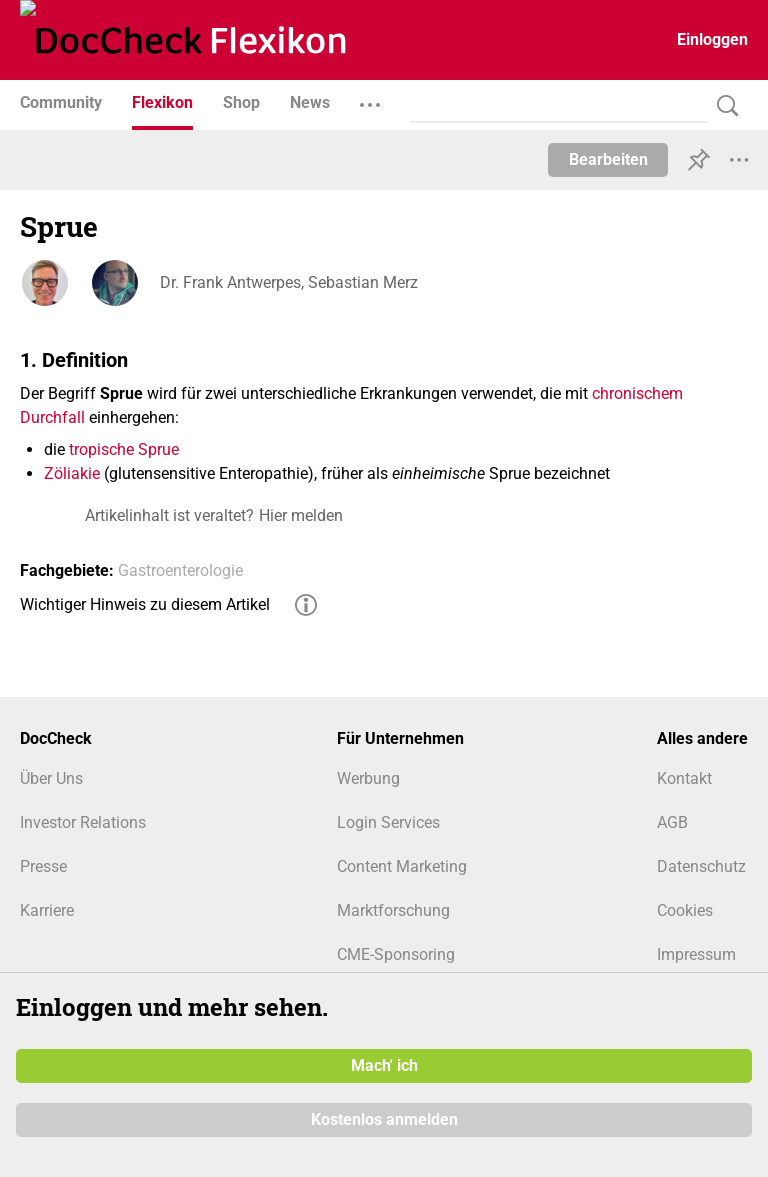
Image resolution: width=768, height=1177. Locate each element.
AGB (672, 822)
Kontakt (684, 778)
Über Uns (51, 778)
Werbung (368, 778)
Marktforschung (393, 910)
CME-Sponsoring (396, 954)
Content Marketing (402, 866)
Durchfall (52, 417)
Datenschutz (701, 866)
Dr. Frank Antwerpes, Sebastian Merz (289, 282)
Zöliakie (72, 473)
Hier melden (301, 515)
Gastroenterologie (180, 570)
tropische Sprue (124, 449)
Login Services (388, 822)
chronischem (637, 393)
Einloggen (712, 39)
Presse (43, 866)
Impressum (696, 954)
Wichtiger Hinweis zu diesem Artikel (145, 604)
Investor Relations (83, 822)
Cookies (685, 910)
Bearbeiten (608, 159)
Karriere (47, 910)
